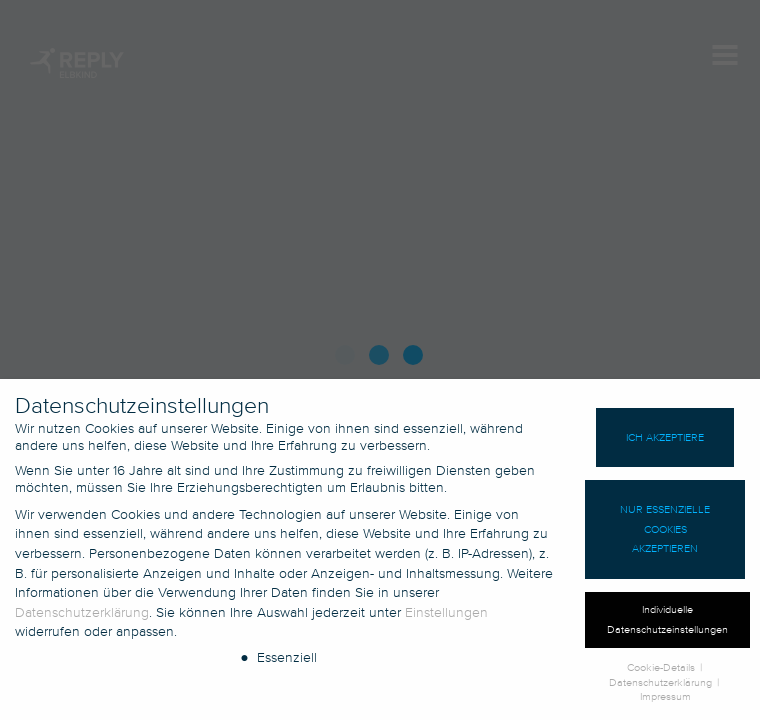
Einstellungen (446, 618)
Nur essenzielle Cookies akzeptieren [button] (665, 536)
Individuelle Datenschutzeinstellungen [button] (667, 626)
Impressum (665, 703)
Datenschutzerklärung (82, 618)
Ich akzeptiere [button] (665, 443)
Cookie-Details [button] (662, 673)
